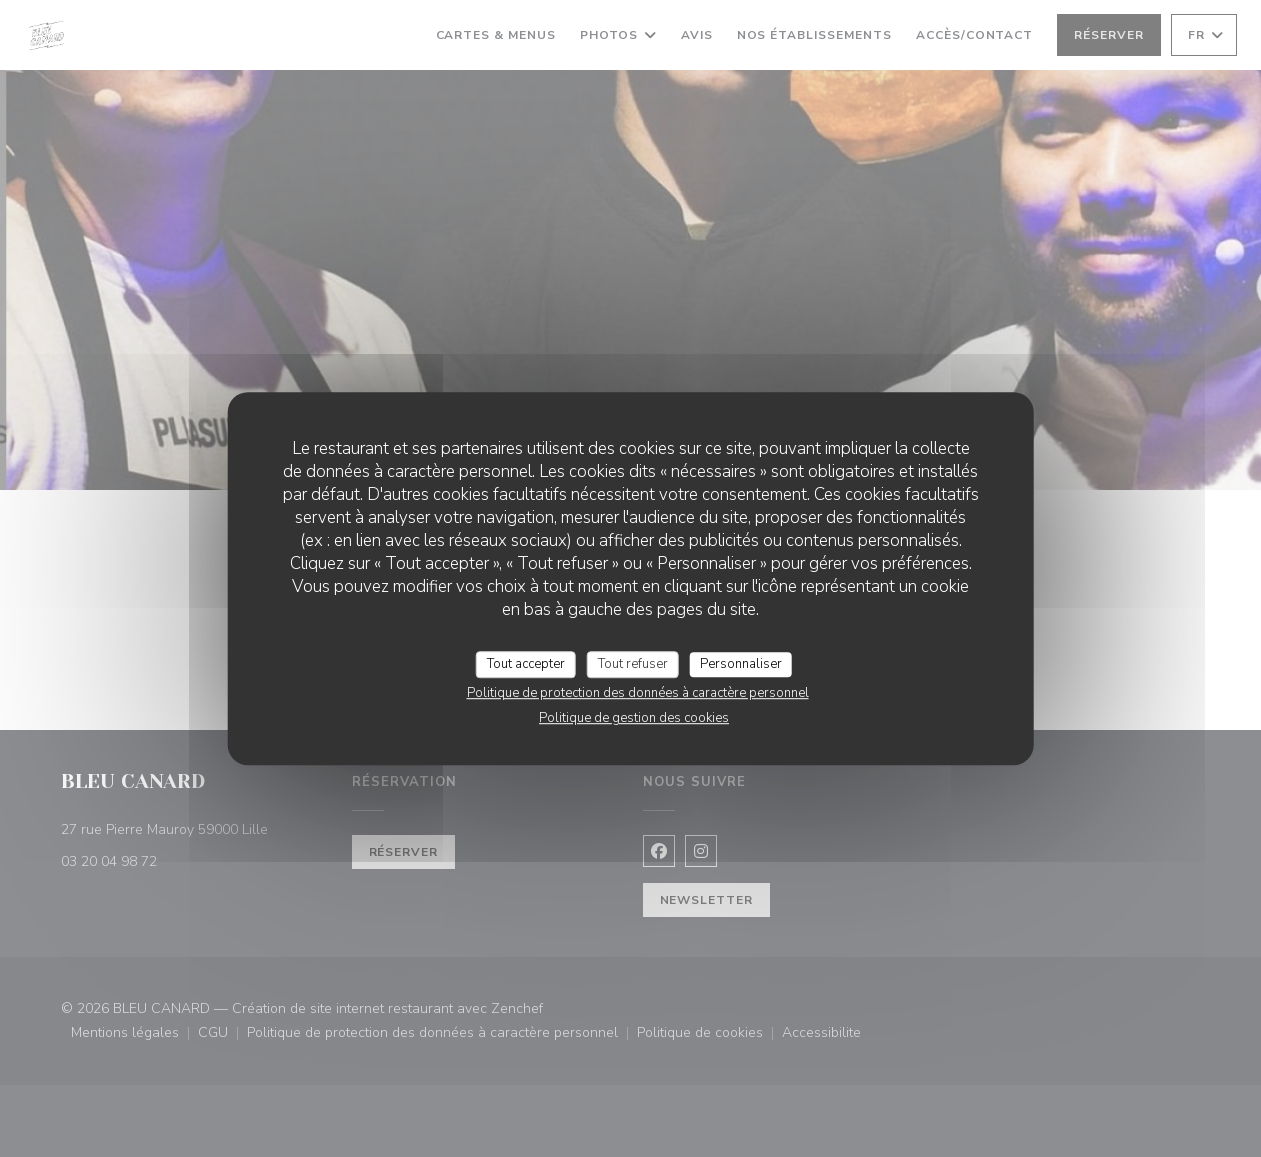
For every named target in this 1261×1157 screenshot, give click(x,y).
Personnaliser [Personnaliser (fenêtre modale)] (741, 664)
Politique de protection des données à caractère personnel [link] (638, 693)
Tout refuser (633, 664)
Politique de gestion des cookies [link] (634, 718)
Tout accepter (526, 664)
